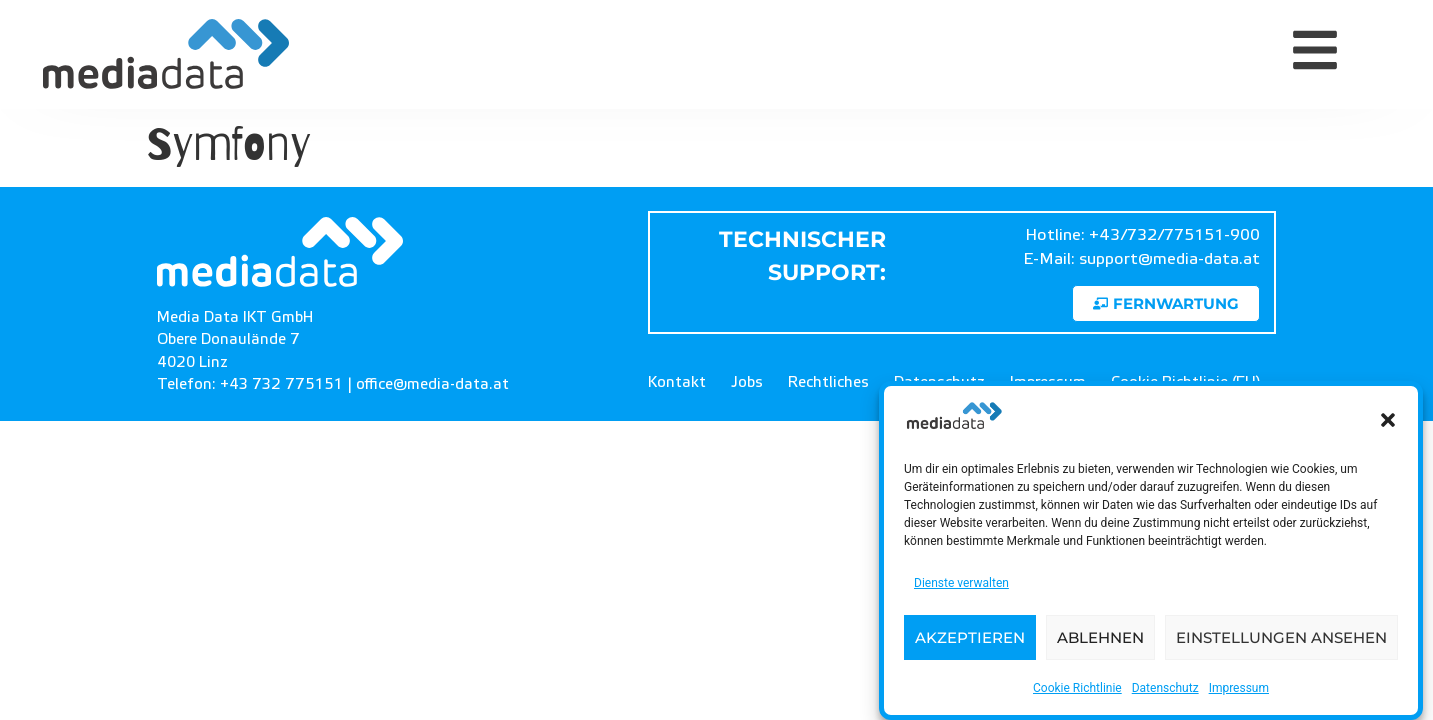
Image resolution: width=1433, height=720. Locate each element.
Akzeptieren (970, 637)
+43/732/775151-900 (1174, 235)
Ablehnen (1100, 637)
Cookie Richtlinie (1077, 688)
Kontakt (677, 382)
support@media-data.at (1169, 259)
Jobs (747, 382)
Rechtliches (828, 382)
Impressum (1239, 688)
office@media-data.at (432, 384)
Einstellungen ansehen (1281, 637)
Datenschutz (1165, 688)
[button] (1388, 420)
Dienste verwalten (961, 583)
